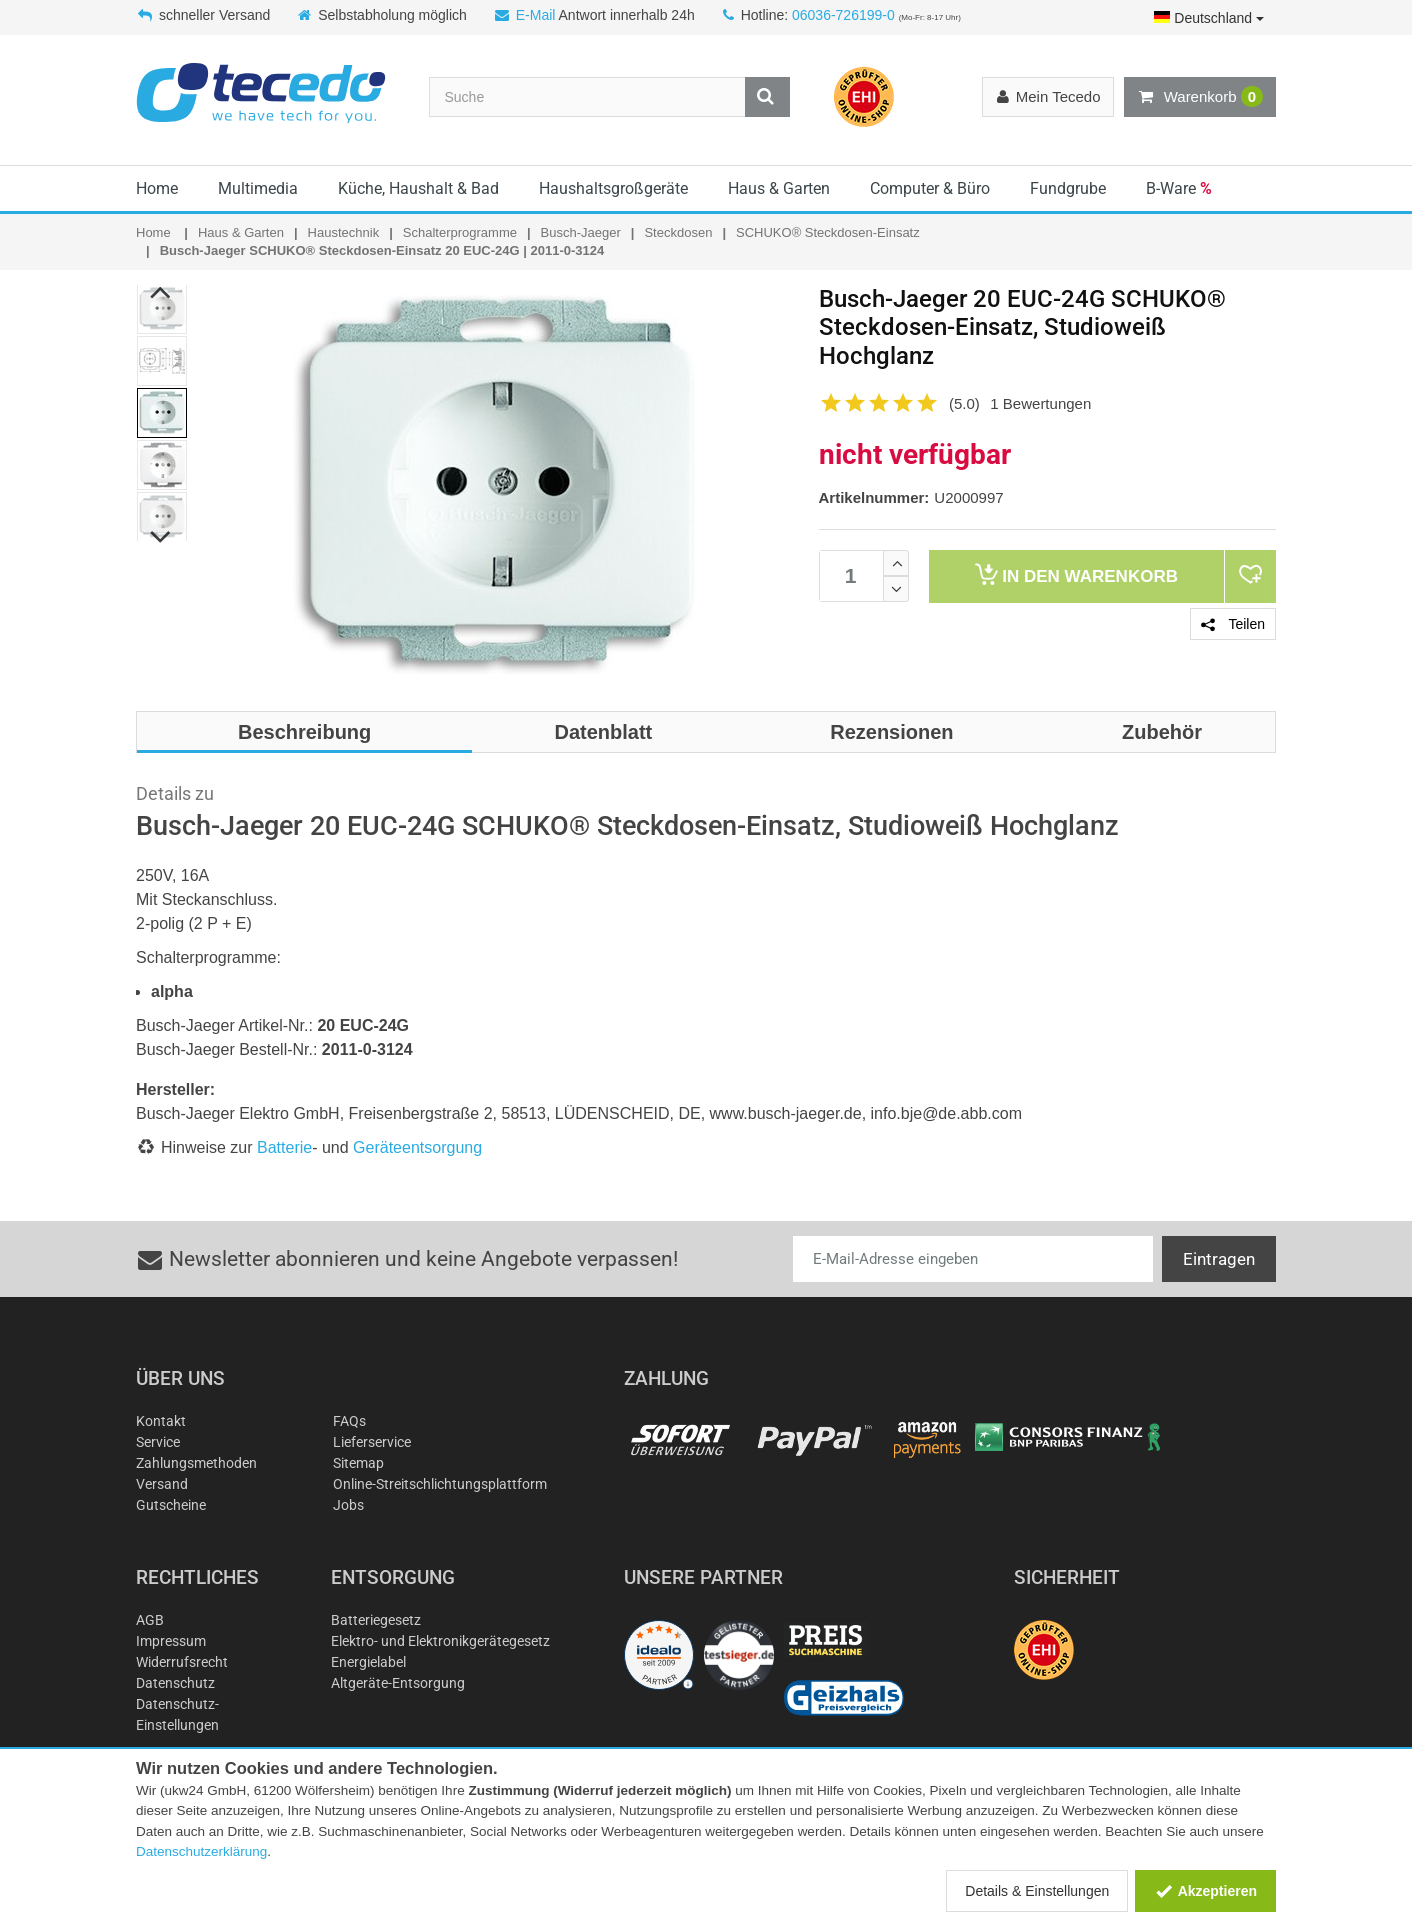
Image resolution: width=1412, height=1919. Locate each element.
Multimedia (258, 188)
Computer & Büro (930, 188)
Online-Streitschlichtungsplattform (440, 1484)
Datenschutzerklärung (201, 1851)
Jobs (348, 1505)
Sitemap (358, 1463)
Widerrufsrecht (182, 1662)
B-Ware (1179, 188)
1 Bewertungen (1040, 403)
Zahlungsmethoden (196, 1463)
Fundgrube (1068, 188)
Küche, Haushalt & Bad (418, 188)
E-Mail (536, 15)
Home (157, 188)
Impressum (171, 1641)
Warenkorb (1200, 97)
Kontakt (161, 1421)
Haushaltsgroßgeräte (613, 188)
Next (161, 537)
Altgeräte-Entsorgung (398, 1683)
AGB (150, 1620)
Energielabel (368, 1662)
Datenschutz (175, 1683)
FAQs (349, 1421)
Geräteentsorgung (417, 1147)
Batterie (284, 1147)
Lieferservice (372, 1442)
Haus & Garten (779, 188)
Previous (161, 292)
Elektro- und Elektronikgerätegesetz (440, 1641)
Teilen (1233, 624)
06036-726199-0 (843, 15)
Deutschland (1209, 18)
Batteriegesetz (376, 1620)
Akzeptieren (1205, 1891)
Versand (162, 1484)
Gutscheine (171, 1505)
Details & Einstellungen (1037, 1891)
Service (158, 1442)
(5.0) (964, 403)
